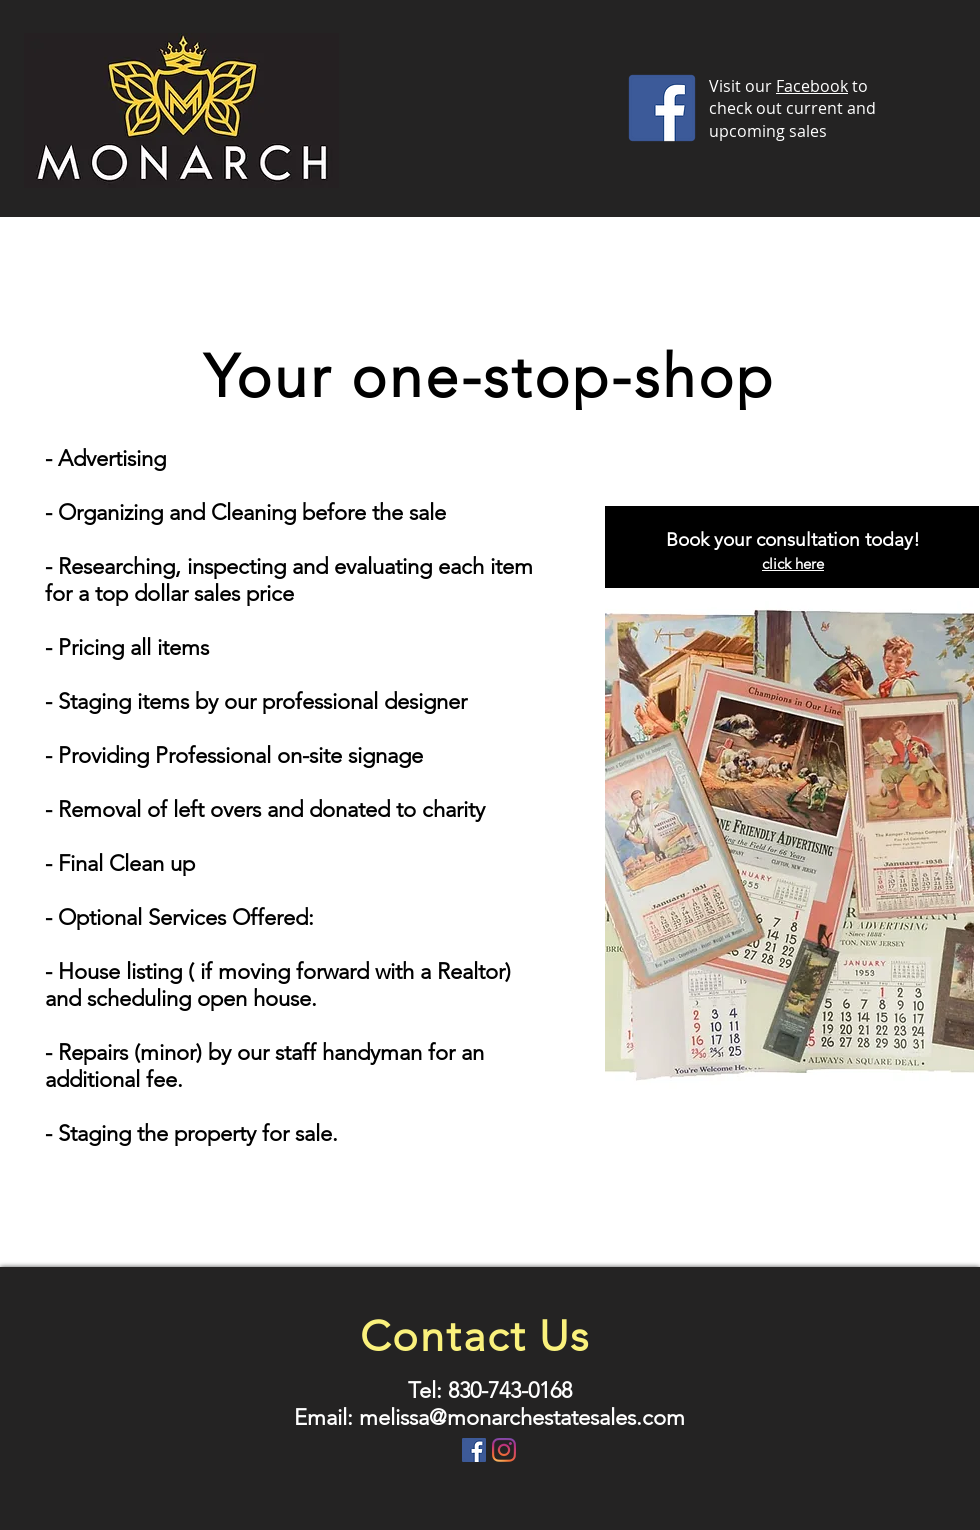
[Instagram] (504, 1450)
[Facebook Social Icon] (474, 1450)
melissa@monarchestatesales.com (522, 1417)
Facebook (812, 86)
